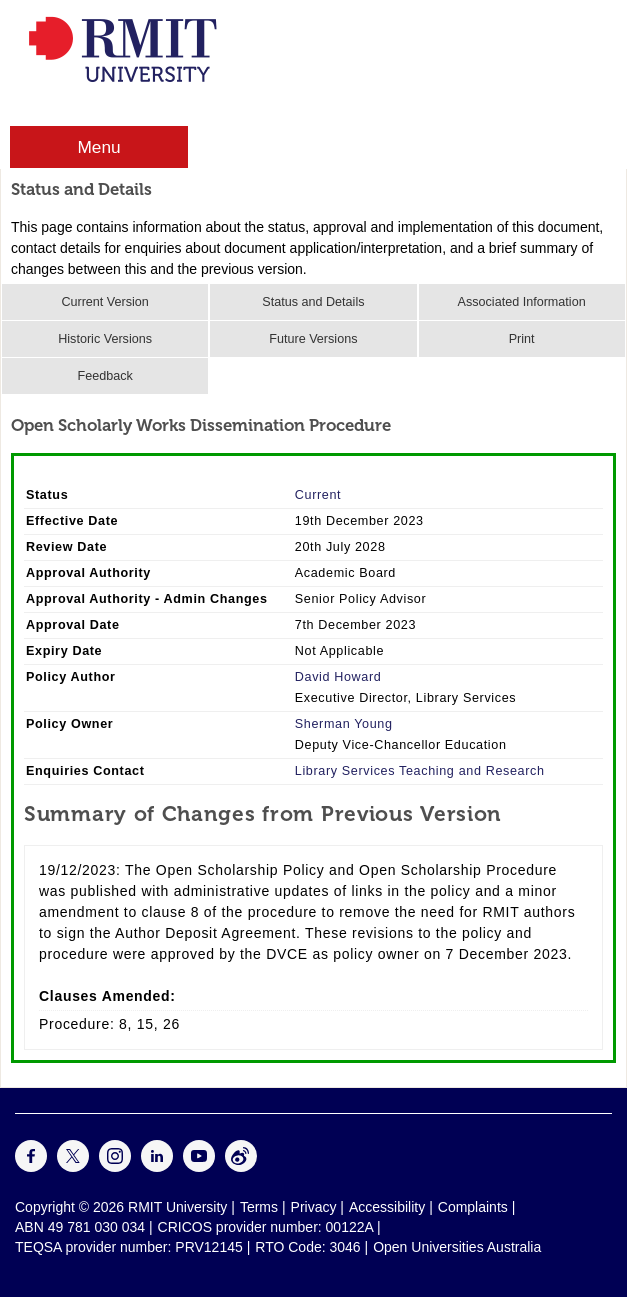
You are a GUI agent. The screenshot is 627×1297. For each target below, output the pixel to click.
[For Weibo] (241, 1167)
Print (522, 339)
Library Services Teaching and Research (420, 771)
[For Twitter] (73, 1167)
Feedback (104, 376)
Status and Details (313, 302)
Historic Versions (105, 339)
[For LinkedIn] (157, 1167)
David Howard (338, 677)
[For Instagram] (115, 1167)
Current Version (105, 302)
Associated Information (522, 302)
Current (318, 495)
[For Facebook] (31, 1167)
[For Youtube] (199, 1167)
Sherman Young (344, 724)
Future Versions (313, 339)
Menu (98, 147)
